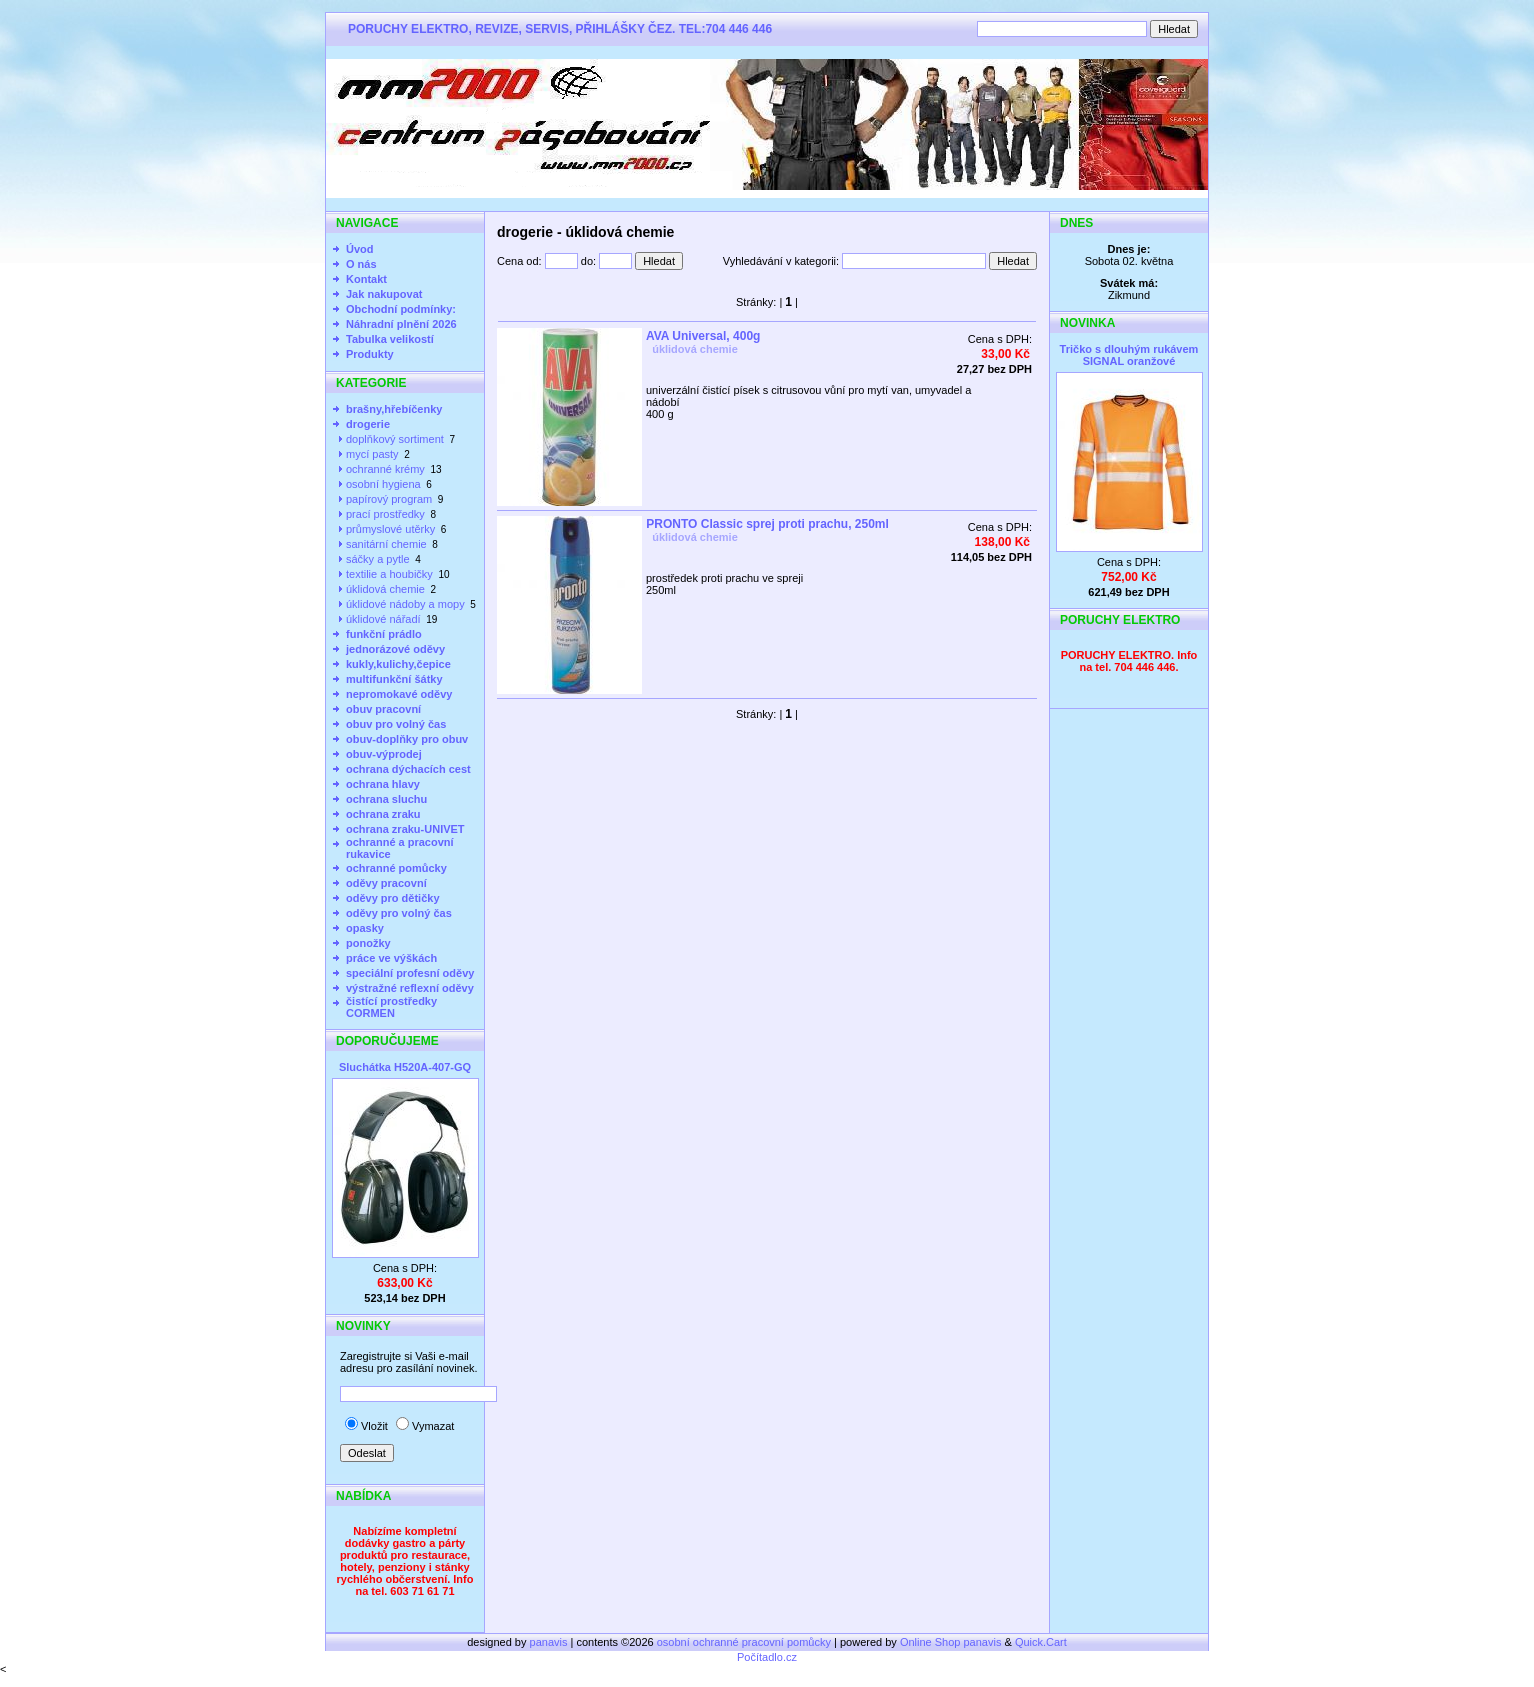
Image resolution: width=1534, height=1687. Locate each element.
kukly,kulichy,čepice (398, 664)
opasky (365, 928)
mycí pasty (372, 454)
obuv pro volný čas (396, 724)
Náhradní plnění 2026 (401, 324)
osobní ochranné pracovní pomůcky (744, 1642)
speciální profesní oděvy (410, 973)
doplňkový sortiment (395, 439)
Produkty (370, 354)
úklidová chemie (385, 589)
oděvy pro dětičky (393, 898)
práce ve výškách (391, 958)
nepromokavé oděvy (399, 694)
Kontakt (366, 279)
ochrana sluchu (386, 799)
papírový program (389, 499)
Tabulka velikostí (390, 339)
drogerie (368, 424)
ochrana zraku (383, 814)
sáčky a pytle (378, 559)
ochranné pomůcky (396, 868)
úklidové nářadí (383, 619)
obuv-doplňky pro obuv (407, 739)
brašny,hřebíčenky (394, 409)
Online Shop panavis (951, 1642)
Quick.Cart (1041, 1642)
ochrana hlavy (383, 784)
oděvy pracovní (386, 883)
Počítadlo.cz (767, 1657)
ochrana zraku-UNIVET (405, 829)
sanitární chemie (386, 544)
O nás (361, 264)
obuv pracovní (383, 709)
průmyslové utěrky (390, 529)
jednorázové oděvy (395, 649)
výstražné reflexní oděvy (410, 988)
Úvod (360, 249)
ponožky (368, 943)
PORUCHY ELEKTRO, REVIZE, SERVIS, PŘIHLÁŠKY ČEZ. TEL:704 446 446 (560, 29)
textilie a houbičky (389, 574)
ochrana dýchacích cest (408, 769)
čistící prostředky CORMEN (391, 1007)
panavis (550, 1642)
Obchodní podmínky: (401, 309)
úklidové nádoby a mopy (405, 604)
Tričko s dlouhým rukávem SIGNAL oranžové (1129, 355)
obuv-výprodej (384, 754)
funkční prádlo (384, 634)
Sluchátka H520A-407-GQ (405, 1067)
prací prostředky (385, 514)
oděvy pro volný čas (399, 913)
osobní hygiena (383, 484)
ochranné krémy (385, 469)
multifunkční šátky (394, 679)
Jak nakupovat (384, 294)
